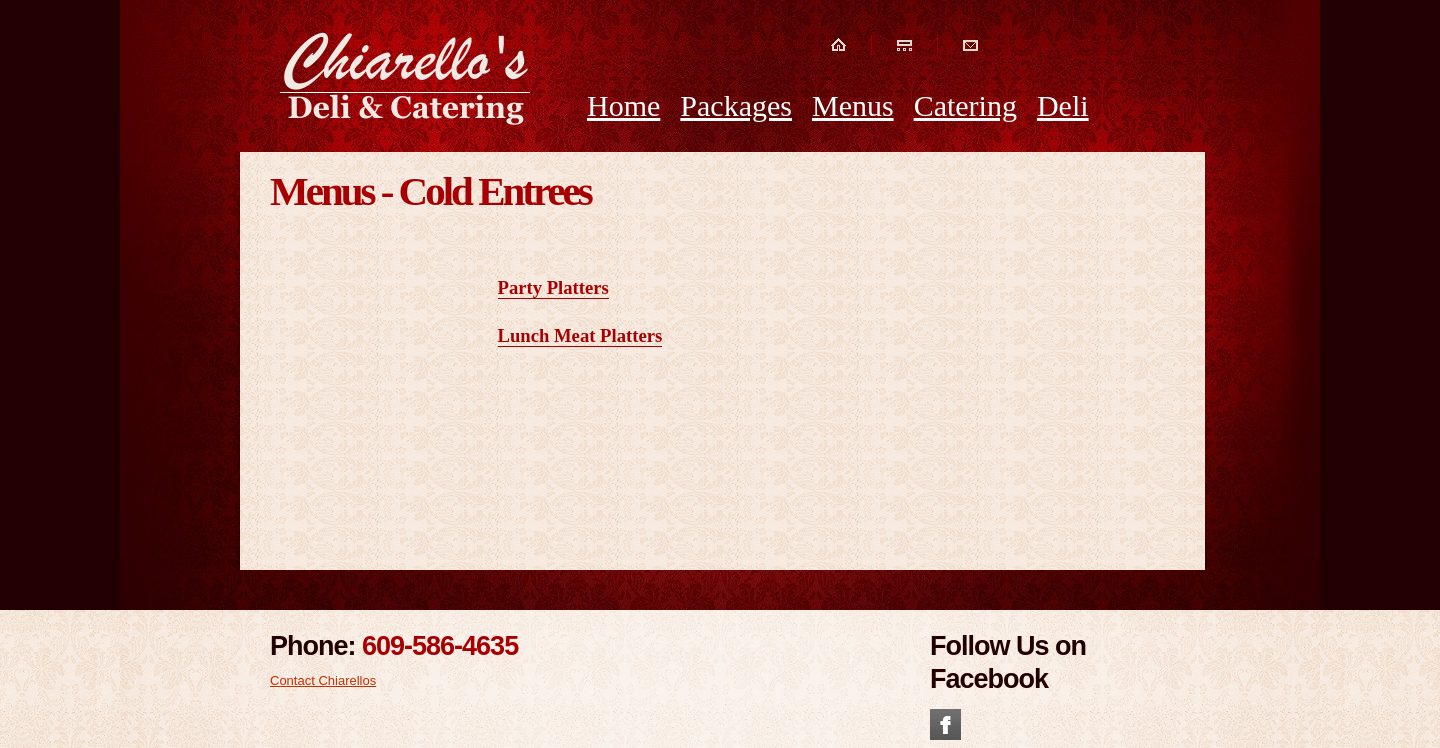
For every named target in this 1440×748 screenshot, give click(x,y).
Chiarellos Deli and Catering (405, 78)
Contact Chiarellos (323, 680)
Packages (736, 105)
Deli (1063, 105)
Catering (965, 105)
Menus (853, 105)
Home (623, 105)
